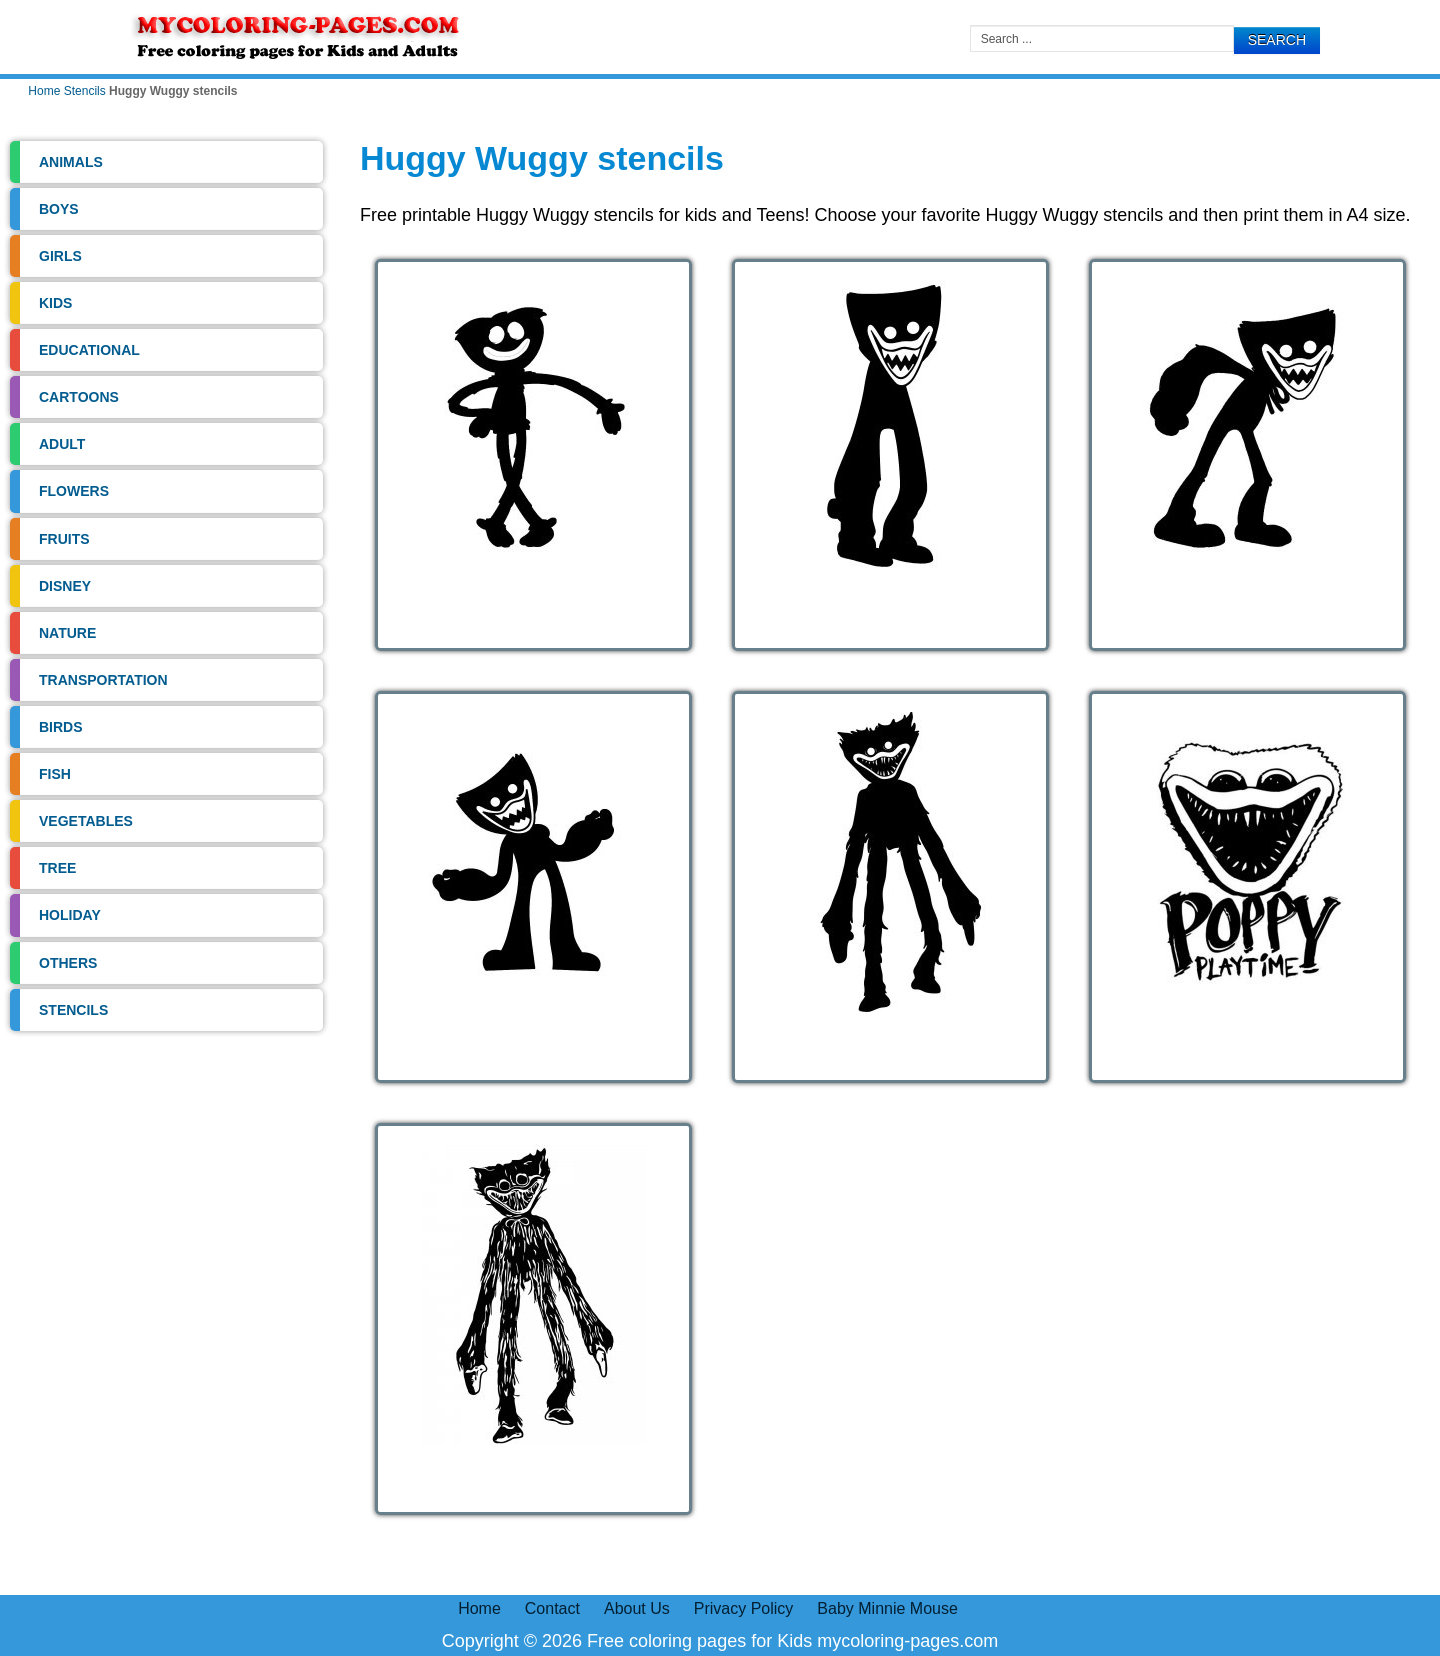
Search (1277, 40)
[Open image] (533, 455)
